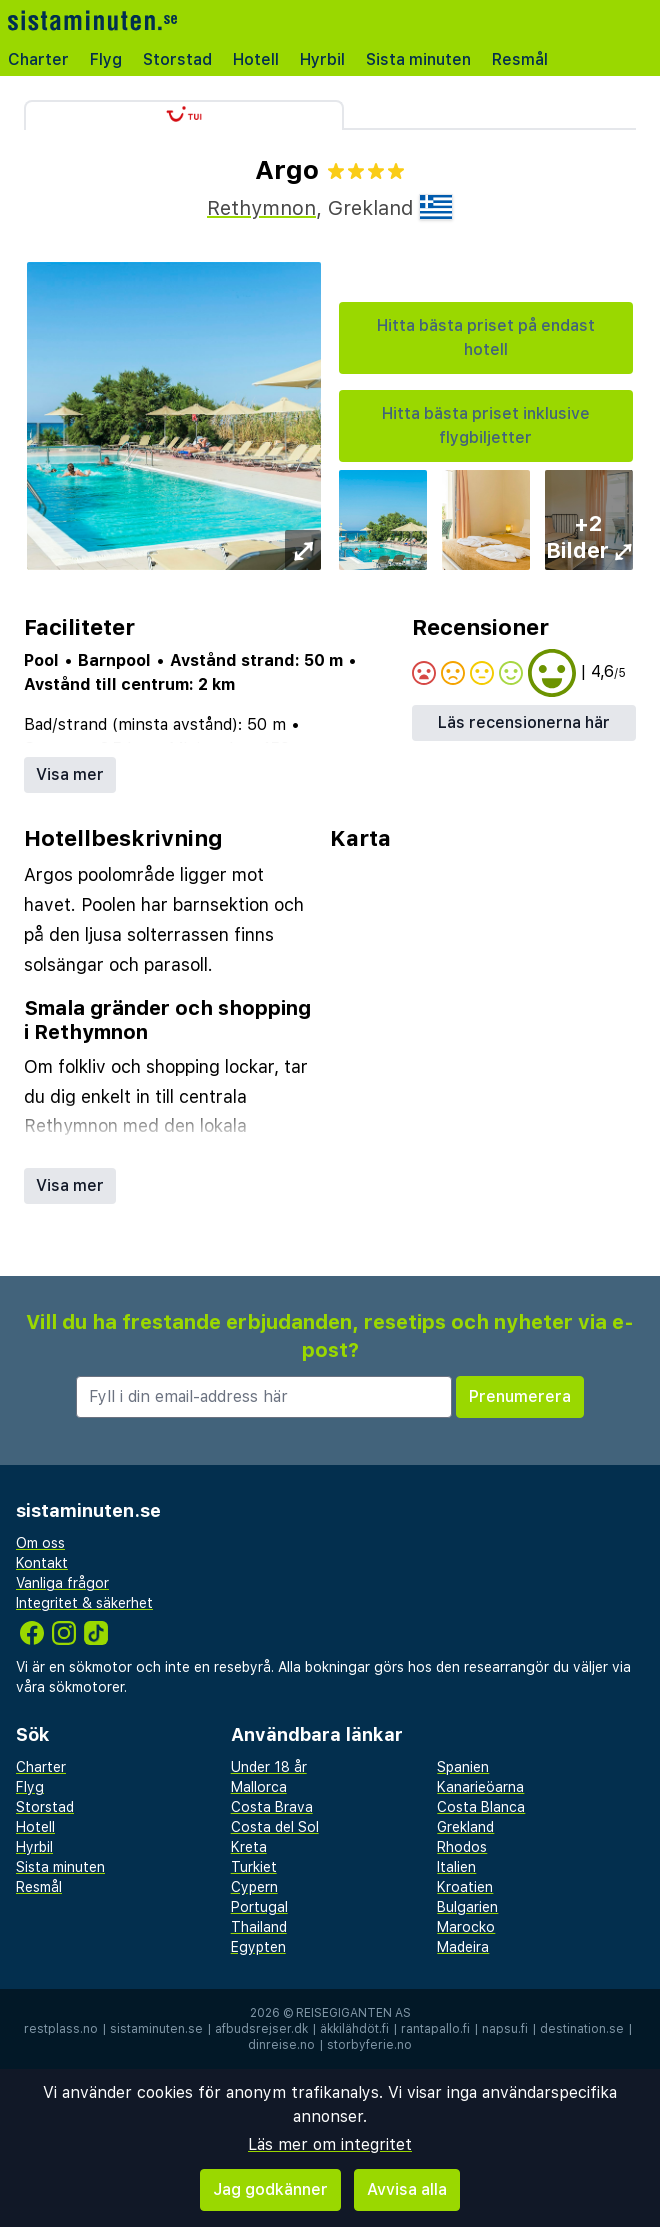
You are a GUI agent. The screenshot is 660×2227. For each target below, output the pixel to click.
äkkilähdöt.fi (354, 2029)
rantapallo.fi (435, 2029)
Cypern (254, 1887)
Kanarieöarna (480, 1787)
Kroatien (465, 1887)
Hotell (256, 59)
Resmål (520, 59)
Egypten (258, 1947)
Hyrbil (322, 59)
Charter (38, 59)
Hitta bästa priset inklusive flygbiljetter (486, 425)
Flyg (106, 59)
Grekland (465, 1827)
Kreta (249, 1847)
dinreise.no (281, 2045)
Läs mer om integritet (330, 2144)
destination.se (582, 2029)
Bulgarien (467, 1907)
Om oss (40, 1543)
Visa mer (70, 774)
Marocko (466, 1927)
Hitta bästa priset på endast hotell (486, 337)
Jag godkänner (270, 2189)
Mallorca (259, 1787)
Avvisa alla (407, 2189)
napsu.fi (505, 2029)
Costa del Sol (275, 1827)
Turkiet (254, 1867)
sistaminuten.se (156, 2029)
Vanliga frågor (62, 1583)
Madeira (463, 1947)
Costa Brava (272, 1807)
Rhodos (462, 1847)
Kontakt (42, 1563)
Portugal (259, 1907)
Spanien (463, 1767)
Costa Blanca (481, 1807)
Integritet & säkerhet (84, 1603)
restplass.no (61, 2029)
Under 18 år (269, 1767)
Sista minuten (418, 59)
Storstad (177, 59)
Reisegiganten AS (353, 2013)
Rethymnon (261, 208)
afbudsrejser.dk (261, 2029)
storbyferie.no (369, 2045)
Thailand (259, 1927)
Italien (456, 1867)
